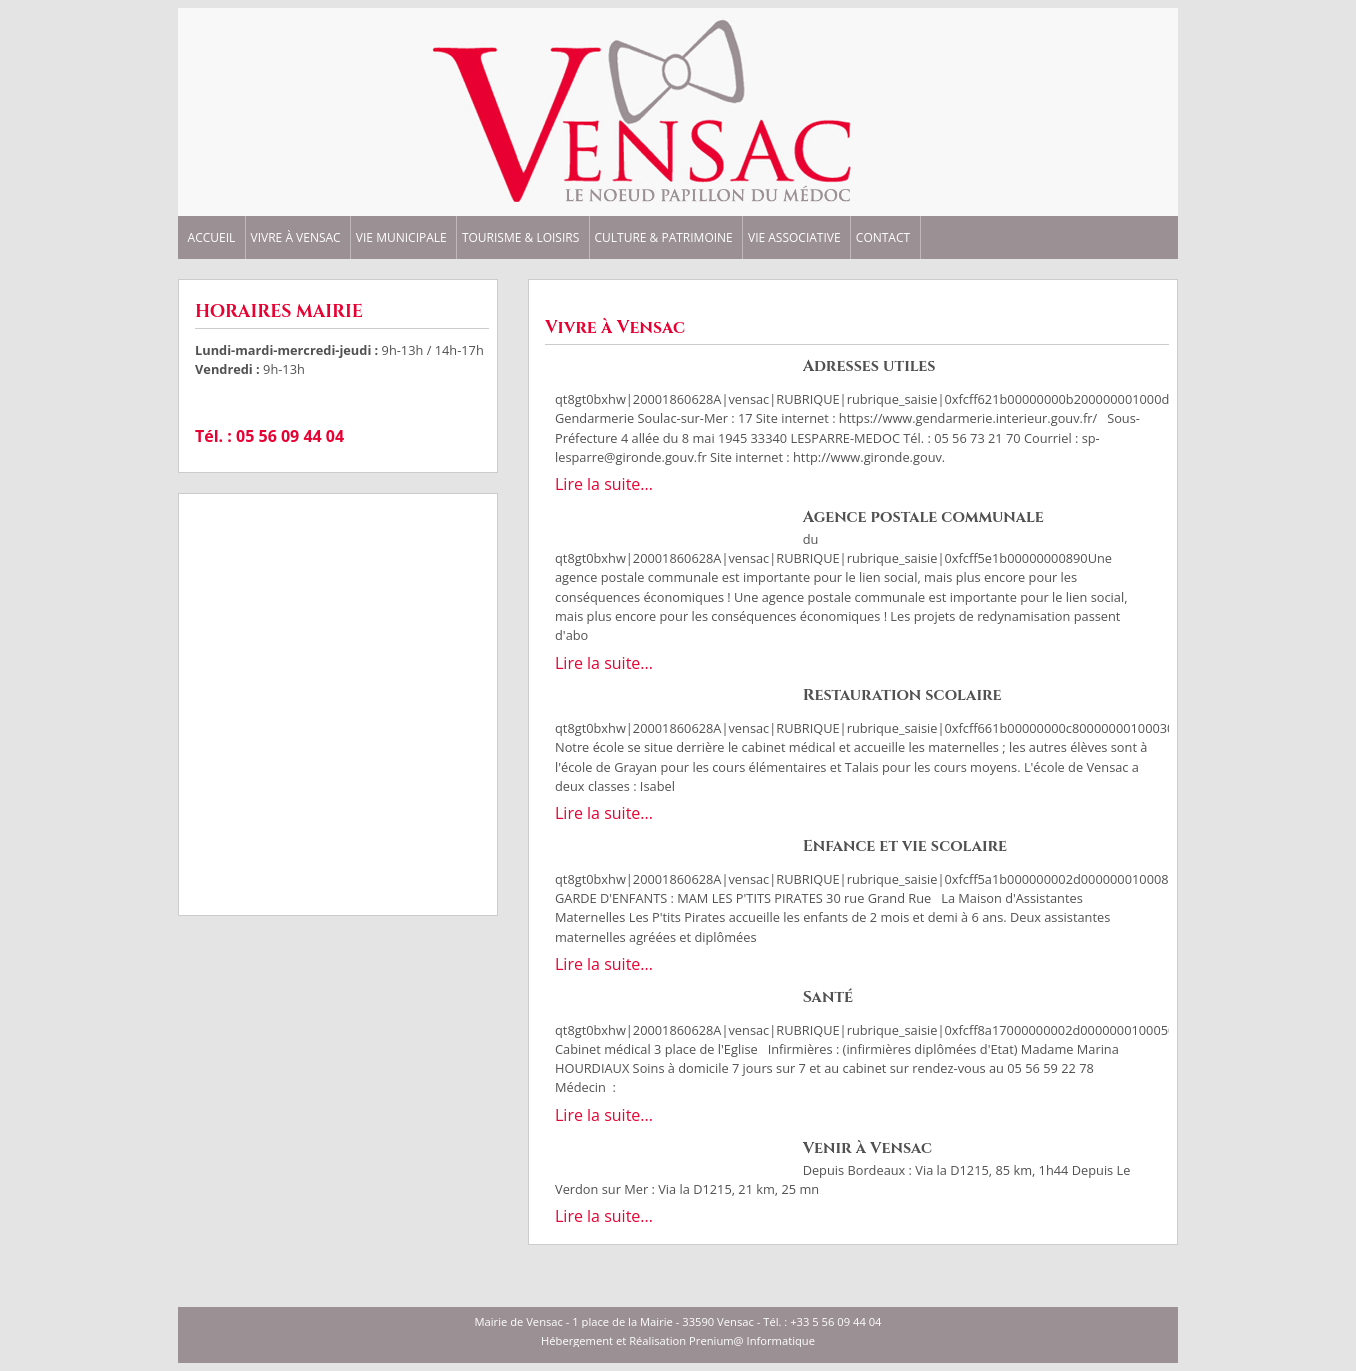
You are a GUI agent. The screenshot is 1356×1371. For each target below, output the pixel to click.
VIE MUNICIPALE (401, 238)
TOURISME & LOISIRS (520, 238)
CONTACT (883, 238)
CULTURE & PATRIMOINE (663, 238)
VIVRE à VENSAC (296, 238)
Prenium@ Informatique (752, 1340)
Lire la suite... (604, 484)
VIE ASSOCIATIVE (794, 238)
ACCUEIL (212, 238)
